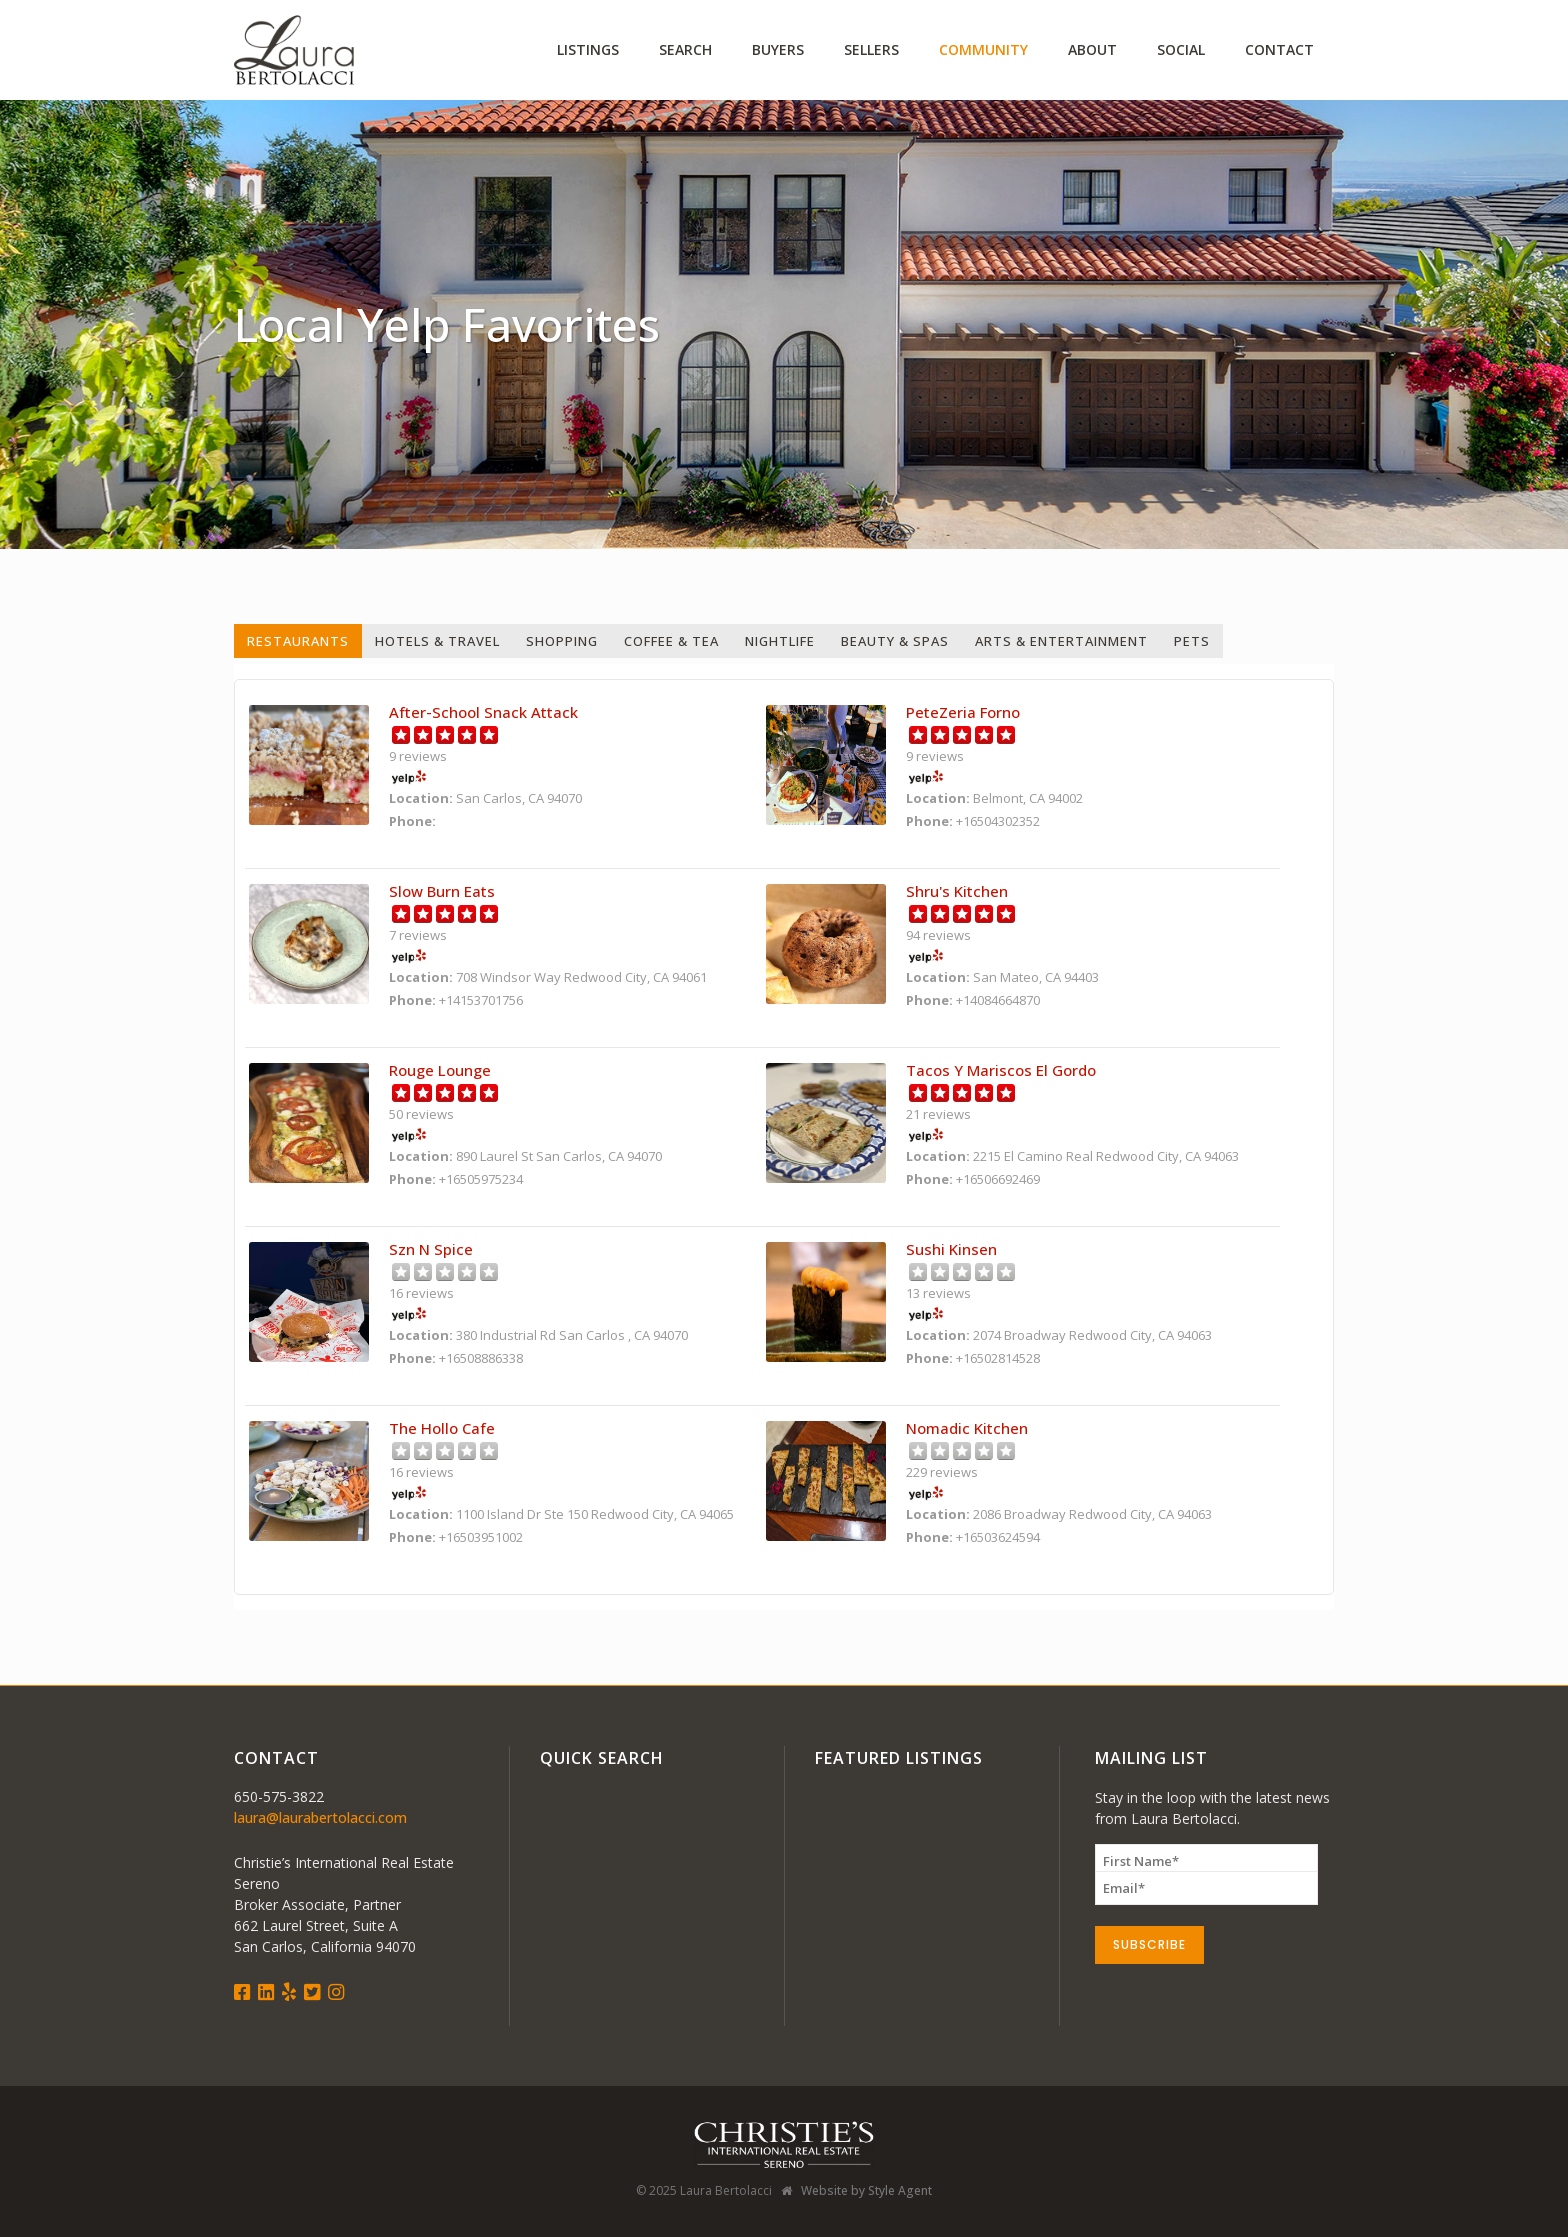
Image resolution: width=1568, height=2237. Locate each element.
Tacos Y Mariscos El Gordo (1001, 1070)
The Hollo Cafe (442, 1428)
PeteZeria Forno (963, 712)
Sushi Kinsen (951, 1249)
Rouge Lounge (440, 1070)
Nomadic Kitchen (967, 1428)
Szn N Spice (431, 1249)
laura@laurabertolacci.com (320, 1817)
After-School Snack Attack (483, 712)
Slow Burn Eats (442, 891)
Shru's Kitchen (957, 891)
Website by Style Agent (866, 2190)
